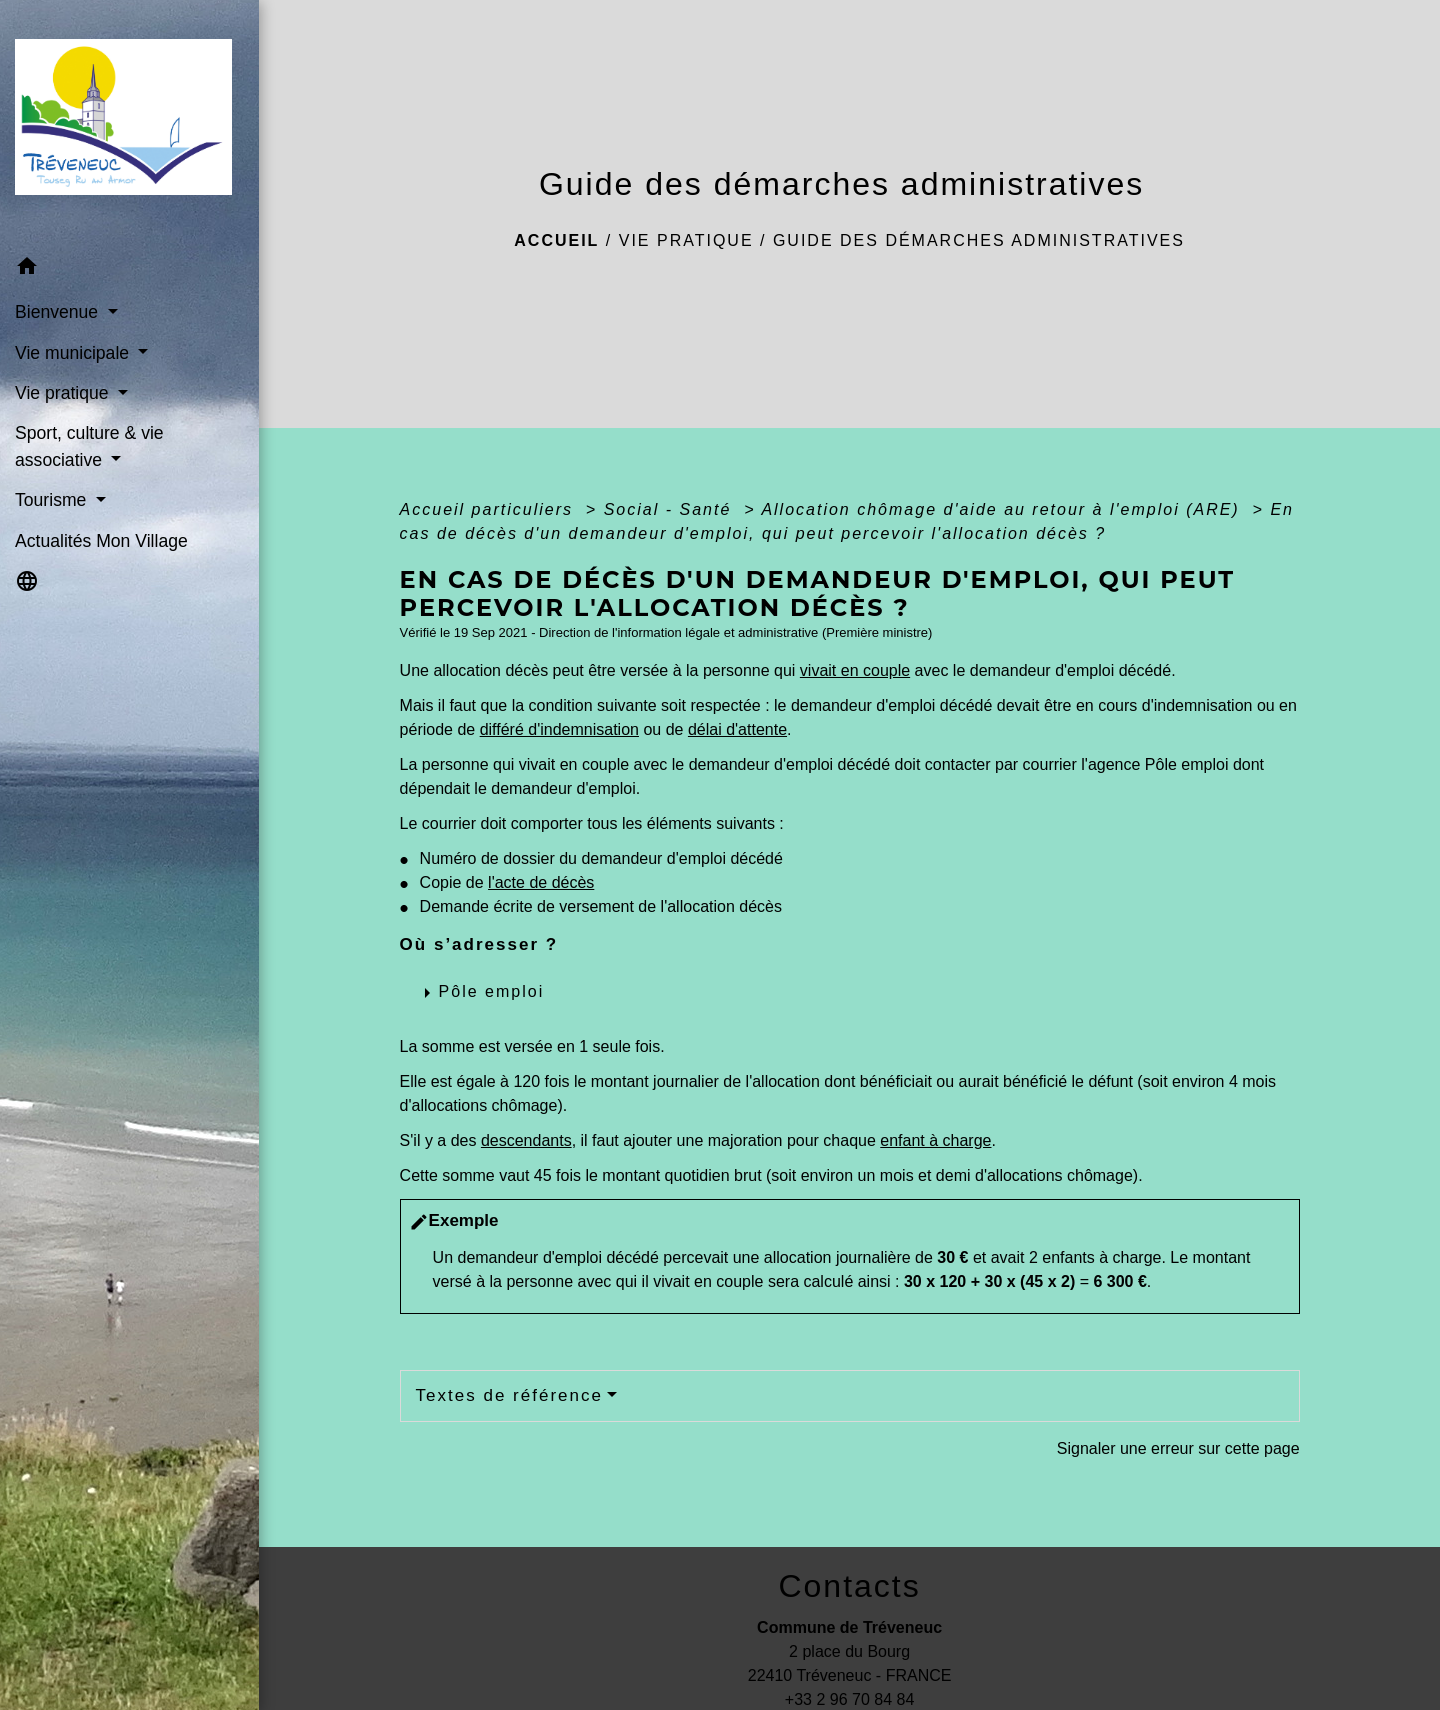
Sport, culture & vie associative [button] (89, 446)
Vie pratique (686, 240)
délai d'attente (737, 729)
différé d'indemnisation (559, 729)
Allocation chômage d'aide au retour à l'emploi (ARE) (1003, 509)
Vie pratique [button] (64, 393)
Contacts (849, 1586)
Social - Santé (671, 509)
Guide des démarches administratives (979, 240)
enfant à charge (935, 1140)
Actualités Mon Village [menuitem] (101, 541)
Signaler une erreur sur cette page (1178, 1448)
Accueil (556, 240)
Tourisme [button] (53, 500)
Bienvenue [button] (59, 312)
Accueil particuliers (490, 509)
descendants (526, 1140)
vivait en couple (855, 670)
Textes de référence (509, 1395)
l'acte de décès (541, 882)
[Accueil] (129, 123)
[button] (129, 269)
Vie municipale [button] (74, 353)
